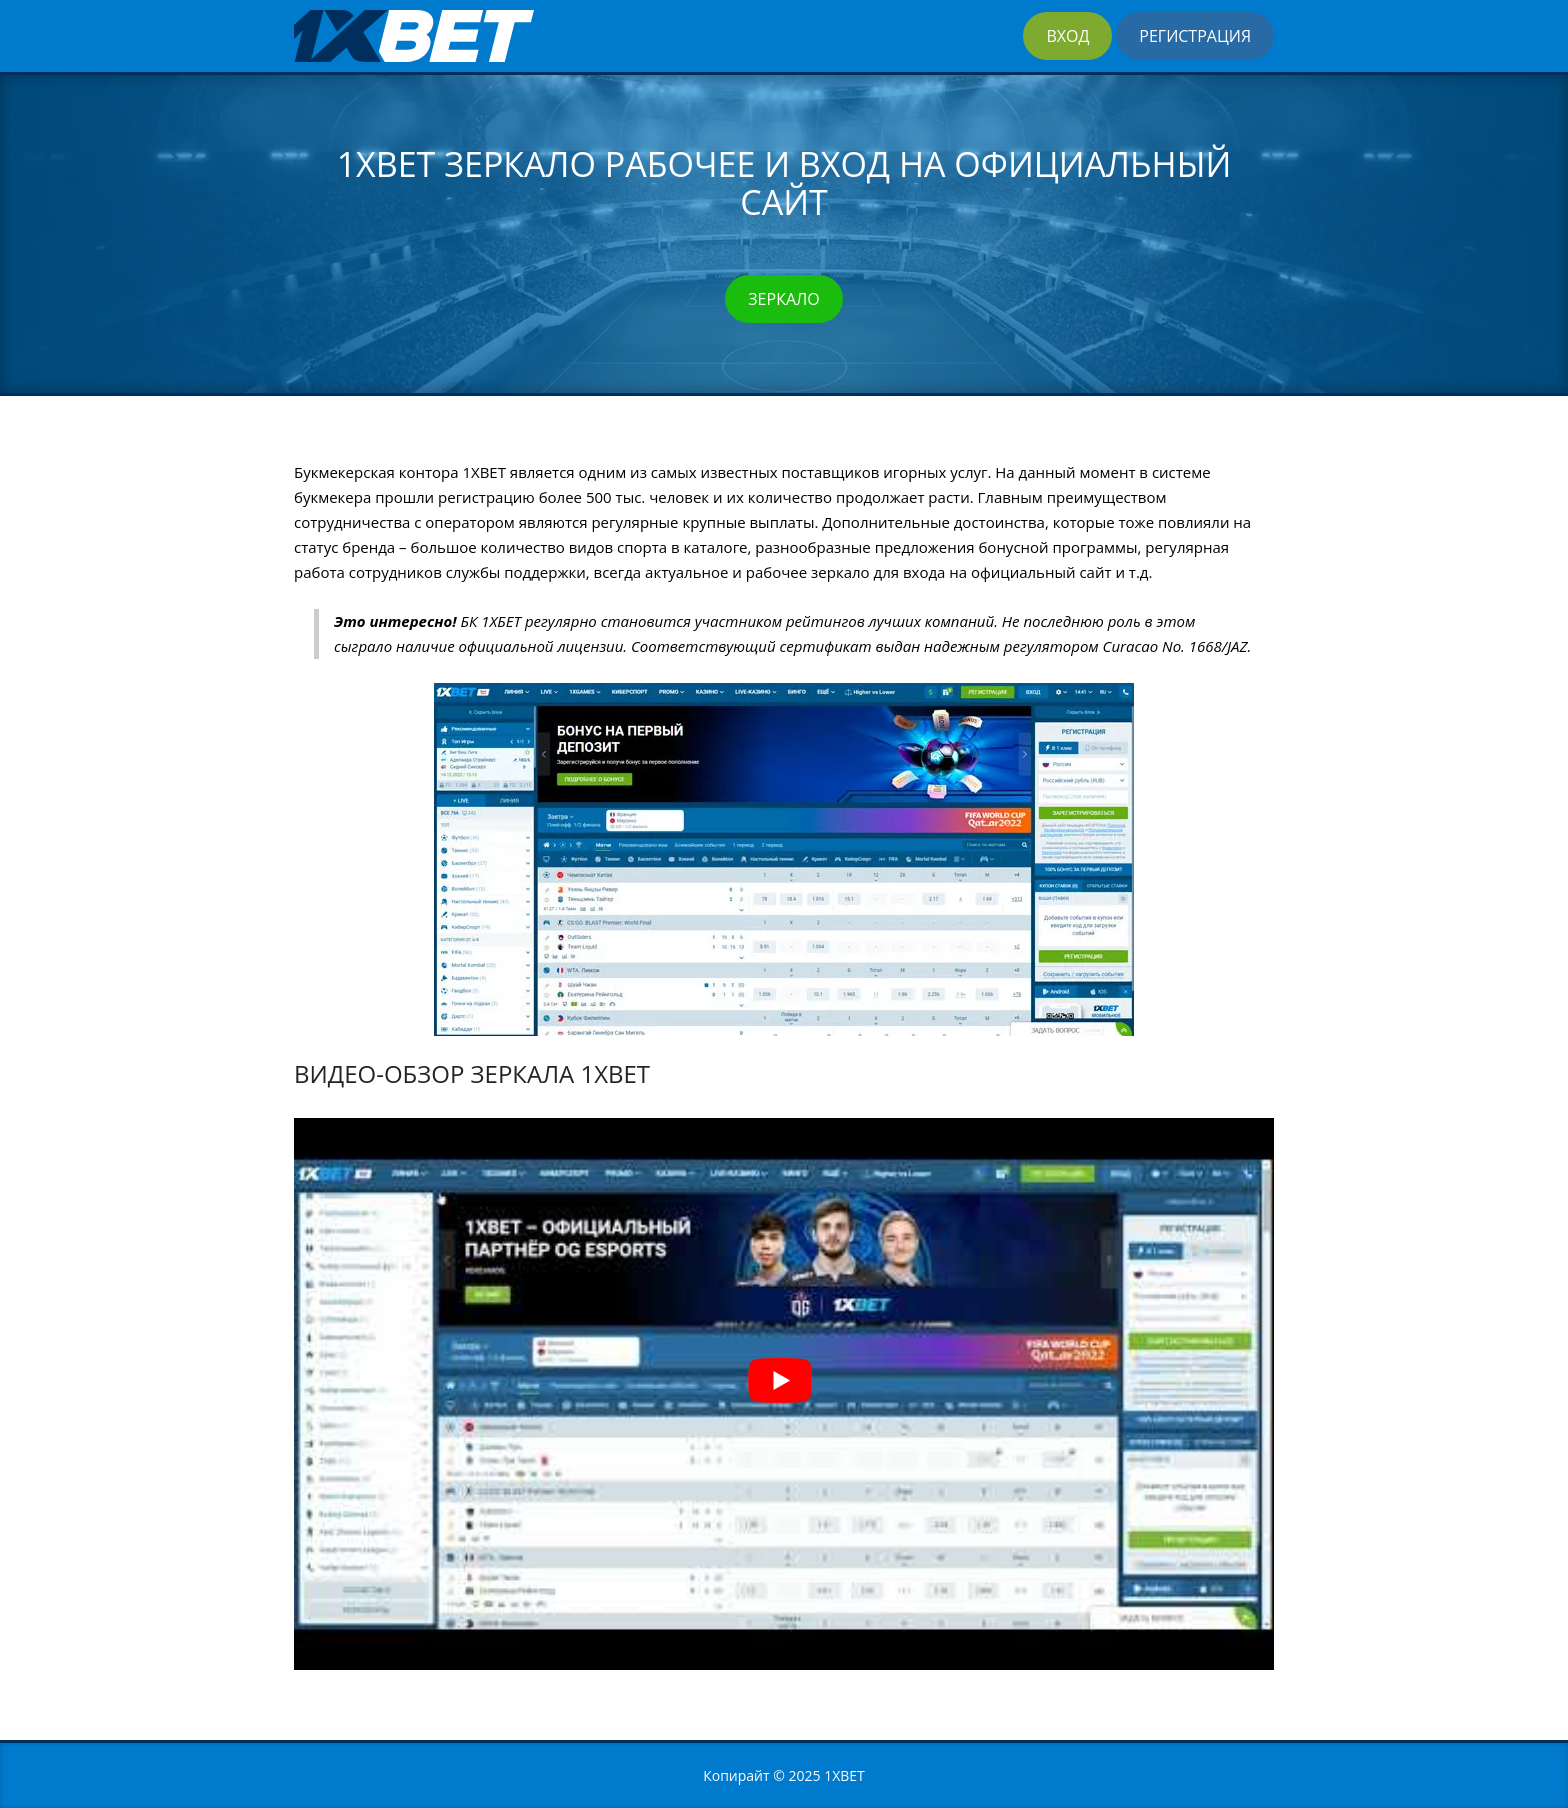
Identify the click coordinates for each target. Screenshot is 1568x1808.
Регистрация (1195, 36)
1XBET (844, 1775)
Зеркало (783, 299)
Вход (1067, 36)
